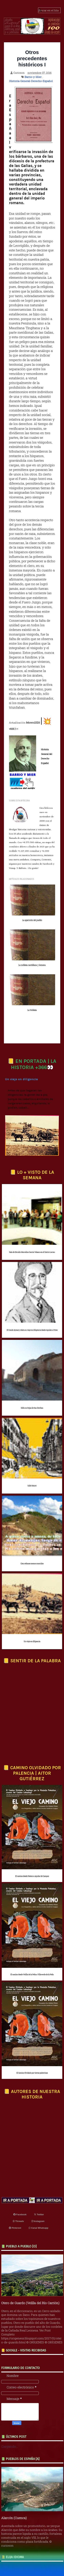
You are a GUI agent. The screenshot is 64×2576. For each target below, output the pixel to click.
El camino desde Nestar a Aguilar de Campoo (32, 1876)
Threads (18, 2221)
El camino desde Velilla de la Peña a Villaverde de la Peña (32, 1974)
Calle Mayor (32, 1486)
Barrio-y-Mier (33, 77)
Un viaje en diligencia (21, 1079)
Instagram (38, 2221)
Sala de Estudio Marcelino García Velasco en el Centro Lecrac (32, 1252)
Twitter (39, 2214)
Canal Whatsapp (38, 2228)
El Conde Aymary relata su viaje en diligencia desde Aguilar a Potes (32, 1330)
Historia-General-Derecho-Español (31, 81)
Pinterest (15, 2228)
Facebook (19, 2214)
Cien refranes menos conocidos (32, 1564)
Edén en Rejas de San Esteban (32, 1408)
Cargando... (9, 2446)
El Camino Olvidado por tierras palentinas (32, 2073)
